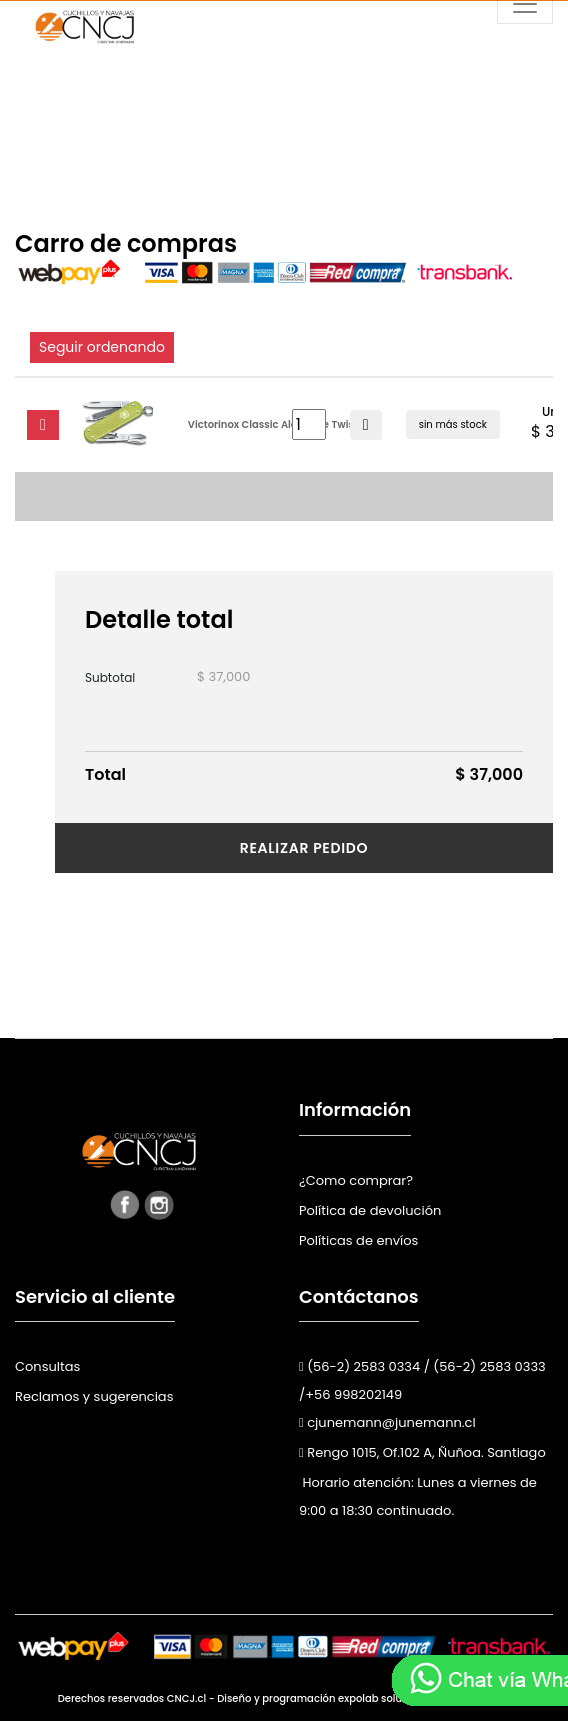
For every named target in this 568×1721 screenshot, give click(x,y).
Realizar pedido (304, 848)
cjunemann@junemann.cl (387, 1422)
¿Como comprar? (356, 1180)
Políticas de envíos (358, 1240)
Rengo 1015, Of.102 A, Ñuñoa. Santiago (422, 1452)
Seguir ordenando (102, 347)
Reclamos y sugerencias (94, 1396)
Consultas (47, 1366)
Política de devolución (370, 1210)
